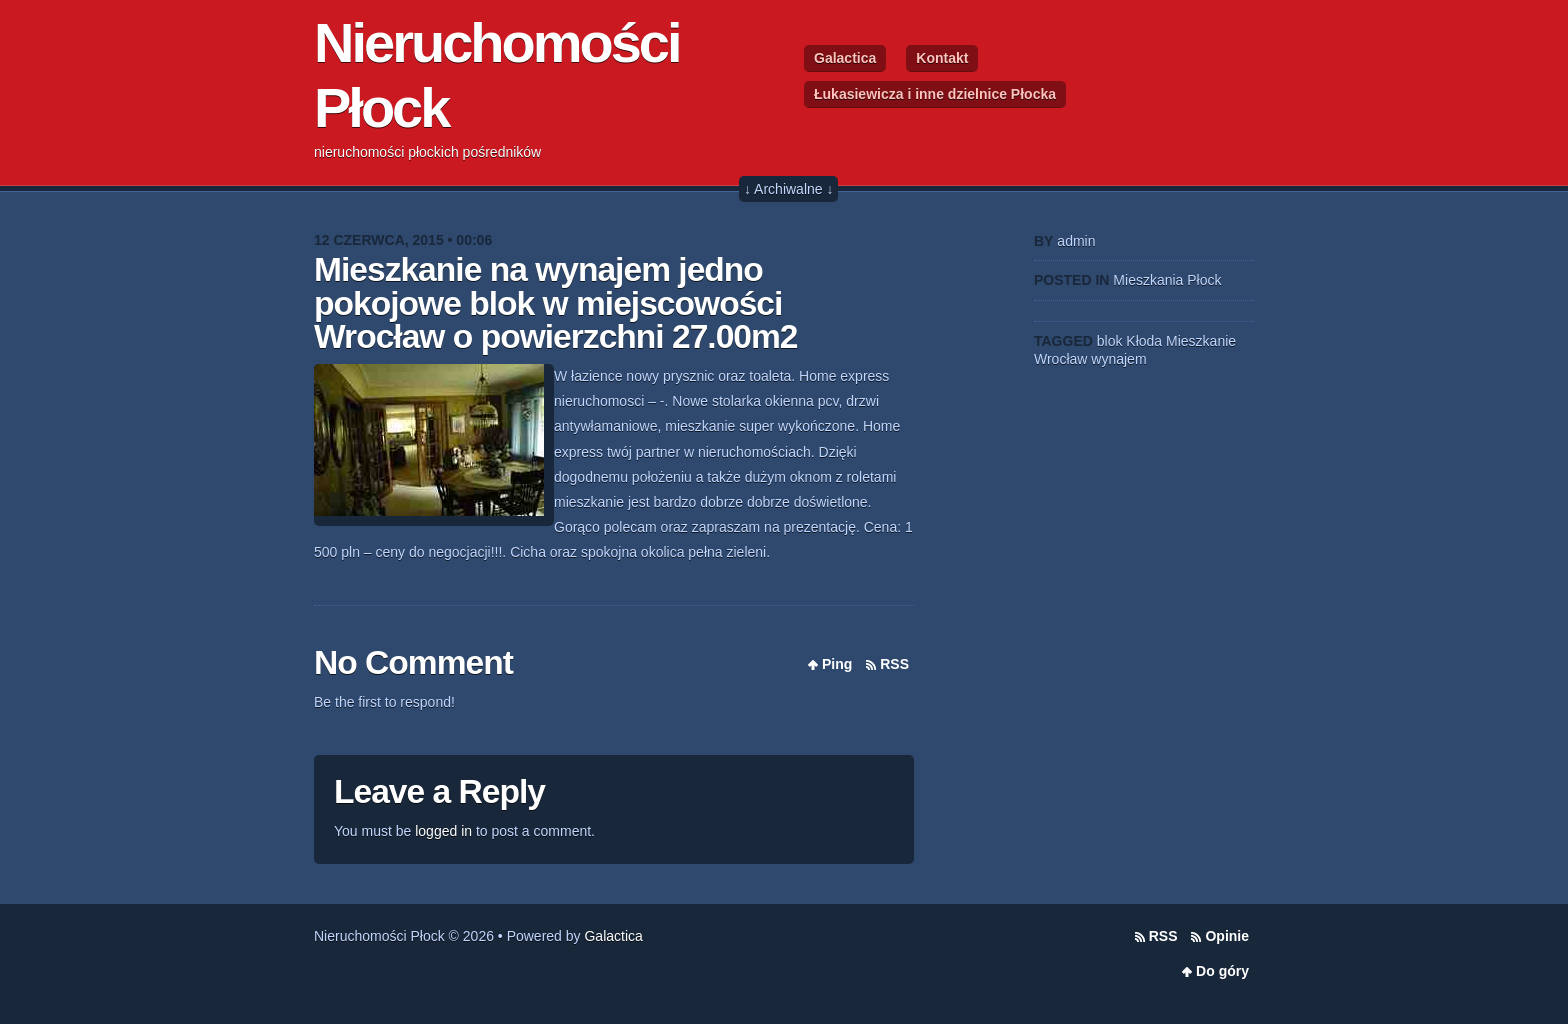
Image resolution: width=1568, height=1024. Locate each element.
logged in (443, 831)
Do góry (1222, 971)
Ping (837, 664)
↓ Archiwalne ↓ (788, 189)
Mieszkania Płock (1167, 280)
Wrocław (1060, 359)
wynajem (1118, 359)
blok (1110, 341)
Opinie (1227, 936)
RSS (894, 664)
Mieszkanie (1201, 341)
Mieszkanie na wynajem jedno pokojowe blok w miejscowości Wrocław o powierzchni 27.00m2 (556, 303)
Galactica (845, 58)
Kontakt (942, 58)
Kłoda (1144, 341)
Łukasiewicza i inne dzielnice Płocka (935, 94)
